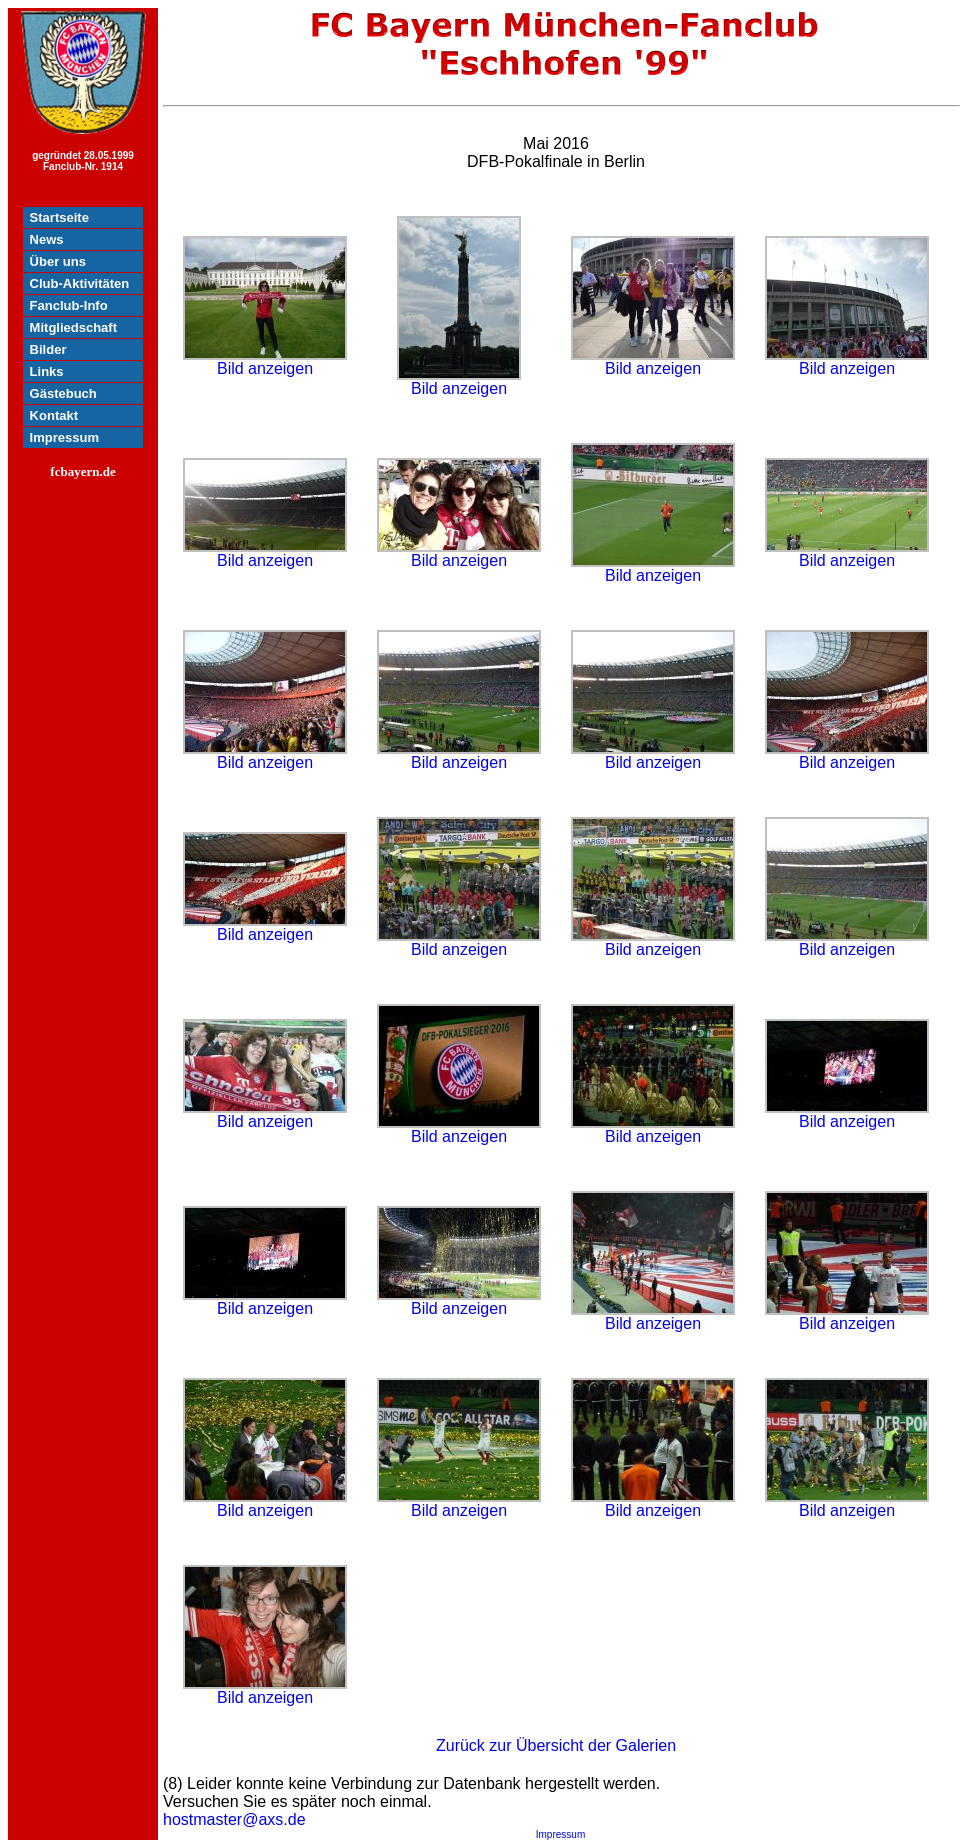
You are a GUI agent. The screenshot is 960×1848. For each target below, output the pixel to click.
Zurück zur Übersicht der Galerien (556, 1745)
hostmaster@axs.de (234, 1819)
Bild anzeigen (265, 361)
